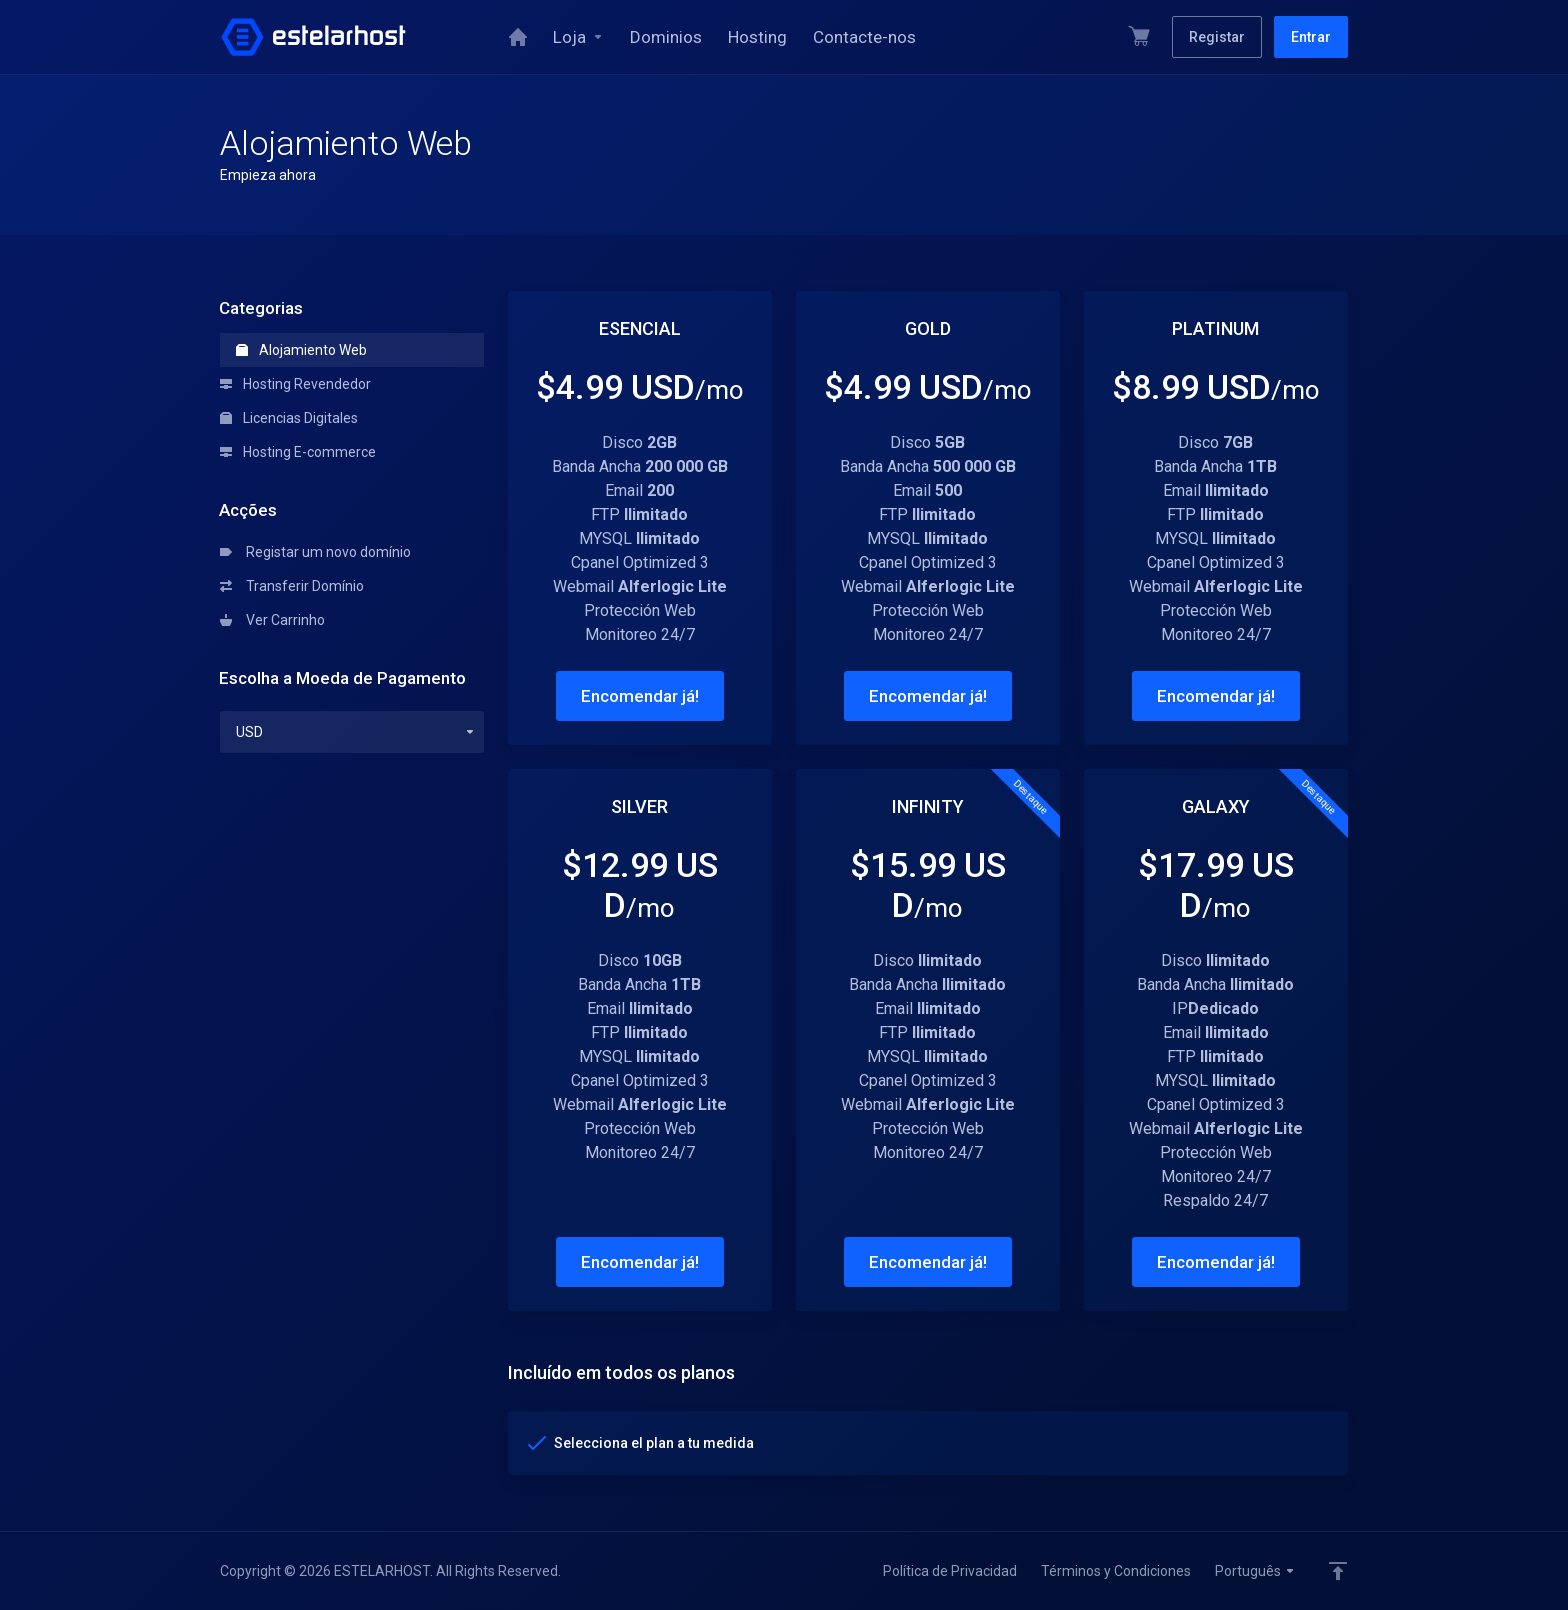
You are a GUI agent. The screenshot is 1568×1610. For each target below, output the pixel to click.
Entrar (1311, 37)
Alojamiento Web (301, 350)
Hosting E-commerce (298, 452)
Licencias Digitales (289, 418)
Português (1255, 1571)
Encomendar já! (640, 696)
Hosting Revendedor (295, 384)
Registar (1217, 37)
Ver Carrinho (272, 620)
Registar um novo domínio (315, 552)
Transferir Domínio (292, 586)
